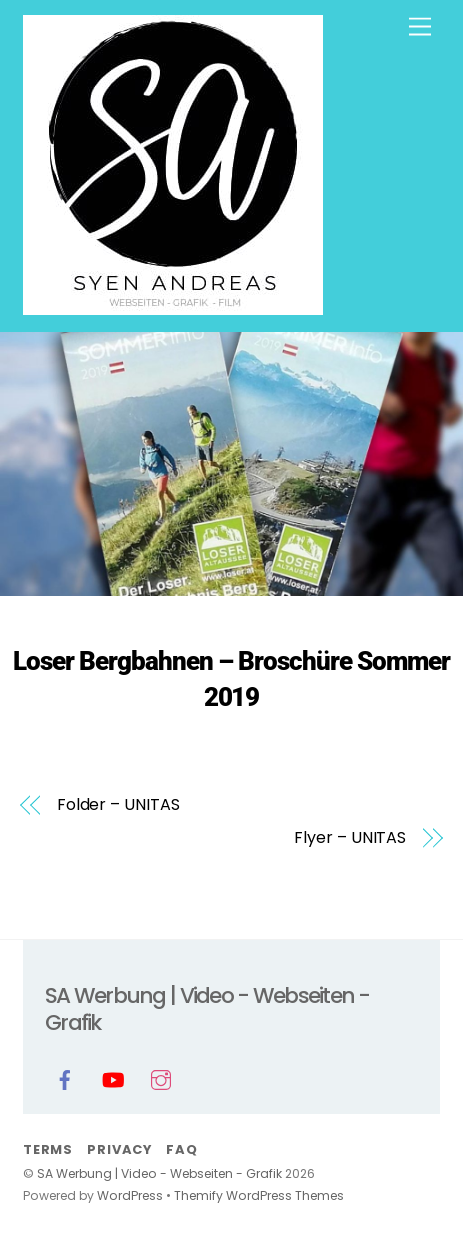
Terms (48, 1149)
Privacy (119, 1149)
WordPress (130, 1195)
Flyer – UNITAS (350, 838)
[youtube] (113, 1079)
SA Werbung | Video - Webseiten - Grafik (159, 1173)
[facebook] (65, 1079)
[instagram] (161, 1079)
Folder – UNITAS (118, 805)
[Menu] (420, 27)
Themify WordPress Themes (259, 1195)
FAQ (181, 1149)
